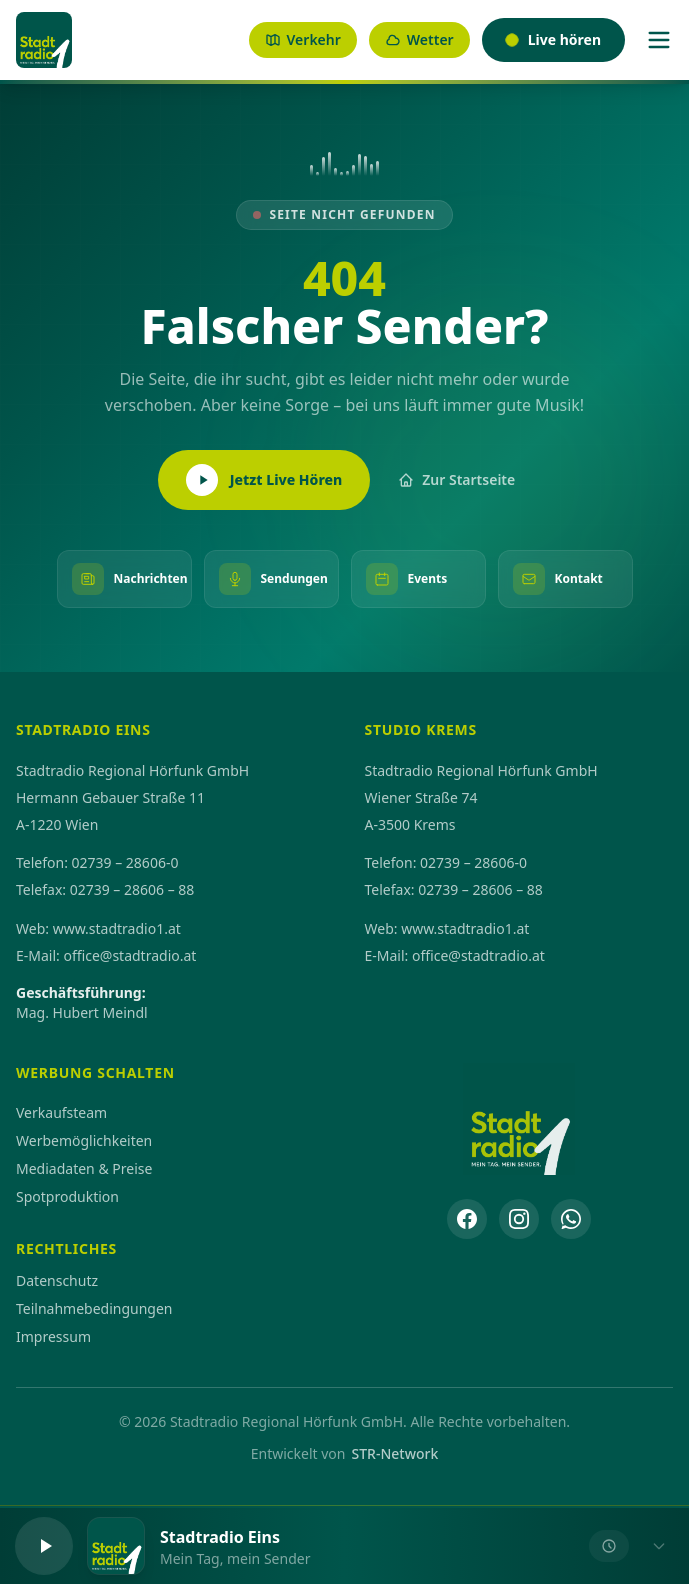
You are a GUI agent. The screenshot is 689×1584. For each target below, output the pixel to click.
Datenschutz (57, 1280)
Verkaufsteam (61, 1112)
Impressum (53, 1336)
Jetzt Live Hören (264, 480)
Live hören (553, 39)
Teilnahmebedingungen (94, 1308)
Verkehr (303, 39)
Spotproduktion (67, 1196)
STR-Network (394, 1453)
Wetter (419, 39)
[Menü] (659, 40)
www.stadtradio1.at (117, 928)
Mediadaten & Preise (84, 1168)
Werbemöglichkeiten (84, 1140)
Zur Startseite (456, 479)
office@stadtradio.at (129, 955)
